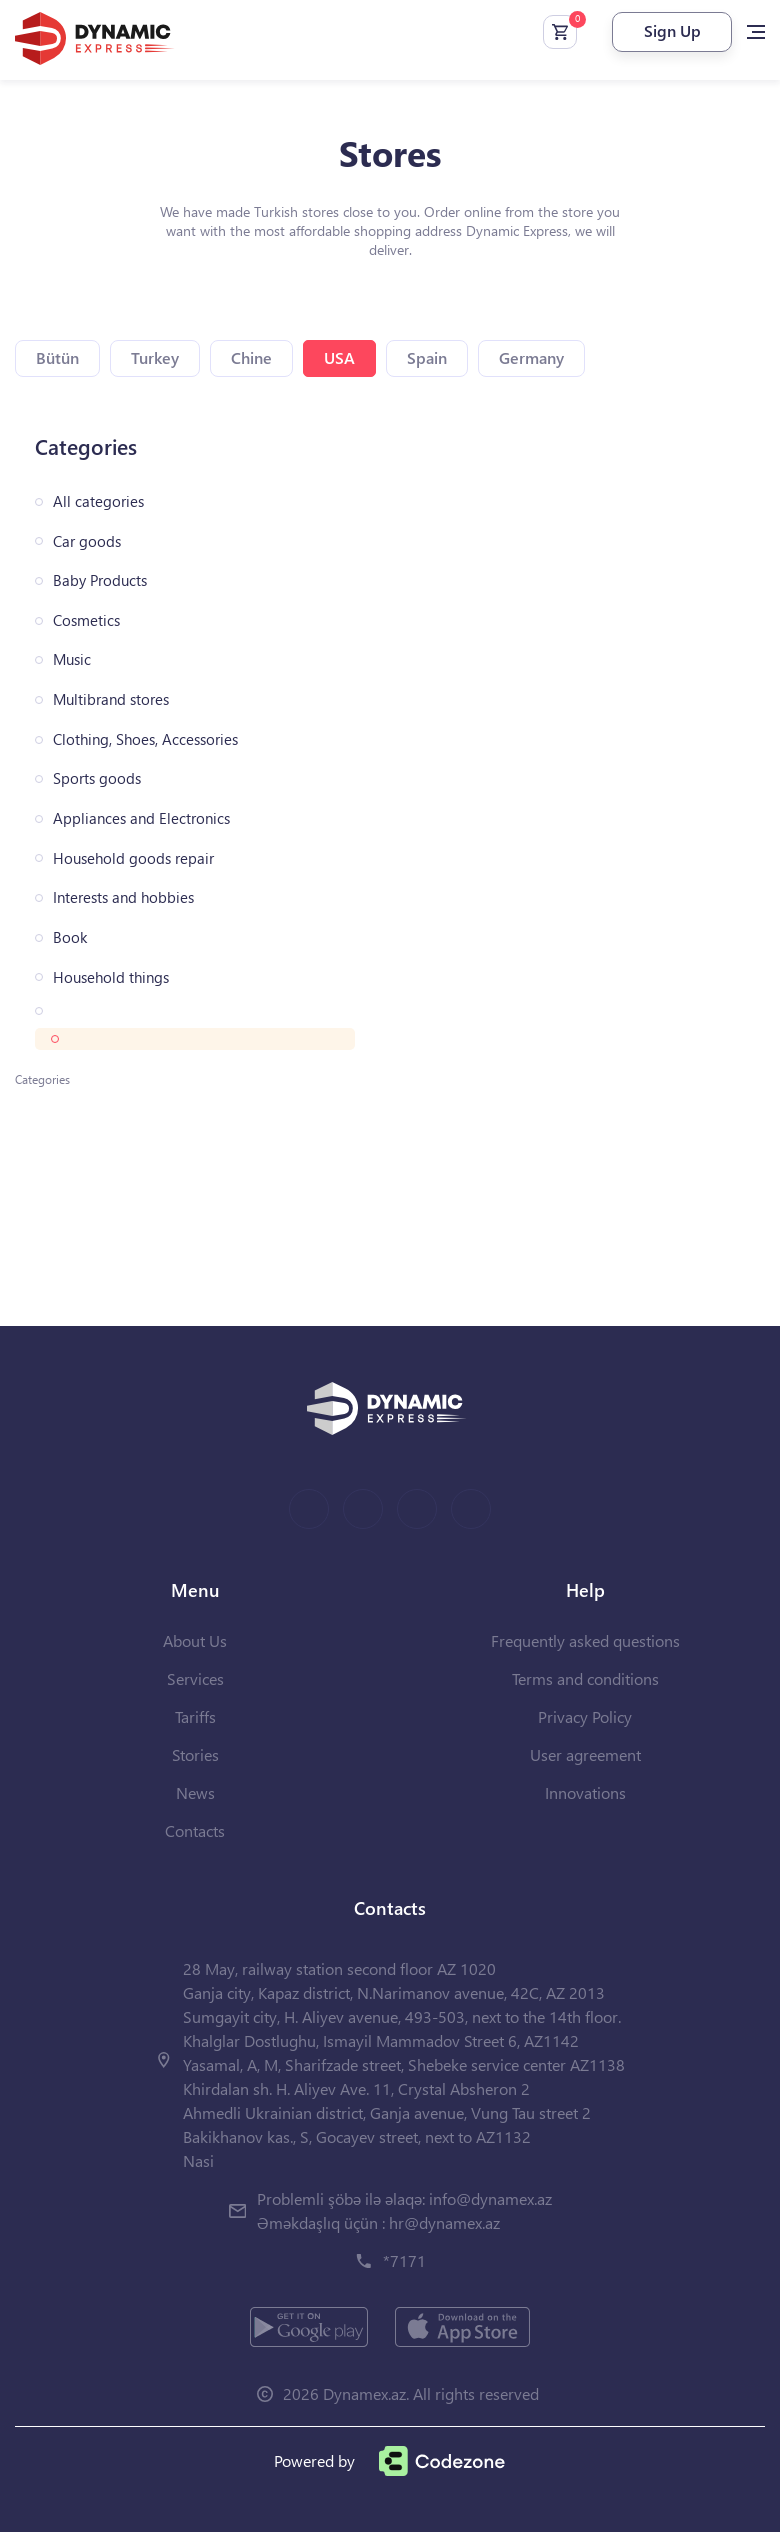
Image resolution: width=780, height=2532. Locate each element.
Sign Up (672, 30)
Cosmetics (86, 620)
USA (339, 357)
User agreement (585, 1754)
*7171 (404, 2260)
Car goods (87, 541)
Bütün (57, 357)
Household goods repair (133, 858)
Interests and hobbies (123, 897)
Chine (251, 357)
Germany (531, 357)
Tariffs (195, 1716)
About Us (195, 1640)
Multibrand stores (111, 699)
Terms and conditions (585, 1678)
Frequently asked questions (585, 1640)
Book (70, 937)
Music (72, 659)
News (195, 1792)
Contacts (195, 1830)
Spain (427, 357)
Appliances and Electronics (141, 818)
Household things (111, 977)
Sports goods (97, 778)
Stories (195, 1754)
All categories (98, 501)
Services (195, 1678)
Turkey (155, 357)
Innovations (585, 1792)
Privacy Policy (585, 1716)
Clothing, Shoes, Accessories (145, 739)
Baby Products (100, 580)
